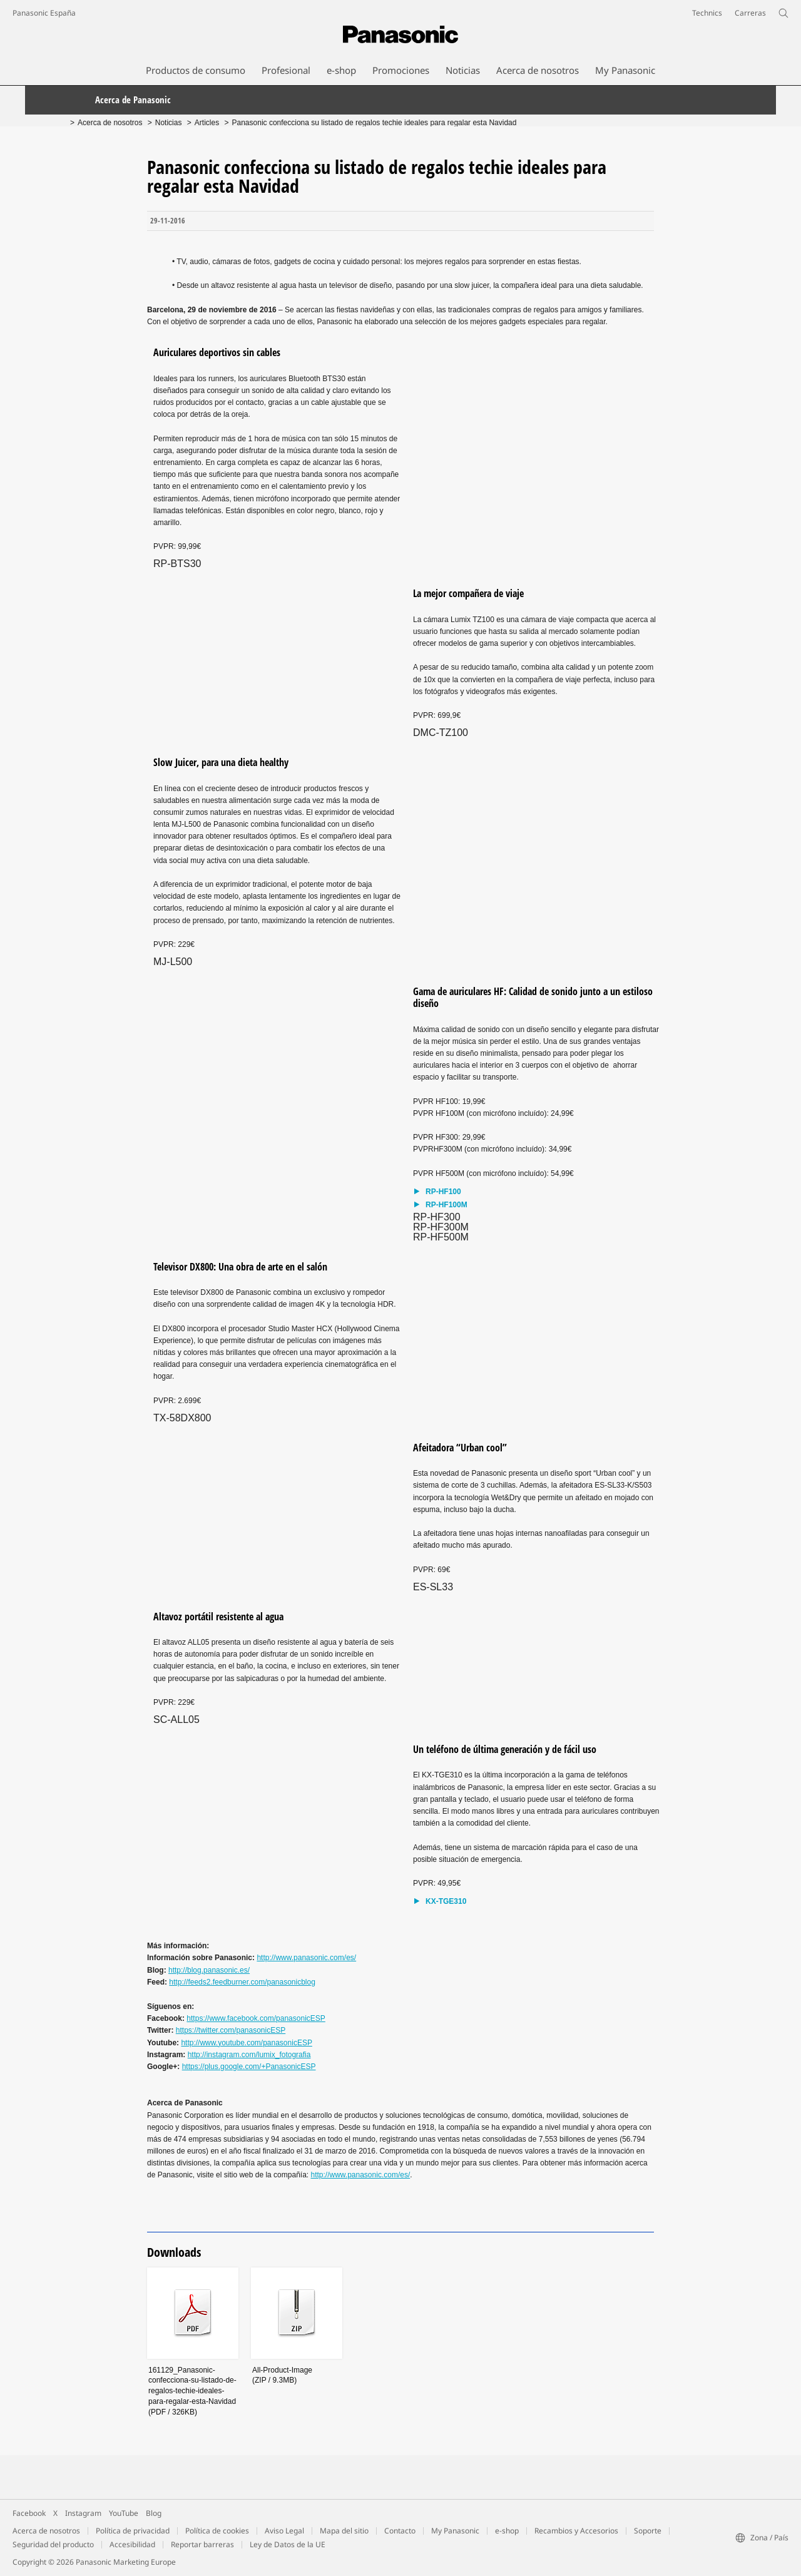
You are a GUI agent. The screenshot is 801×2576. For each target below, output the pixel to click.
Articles (207, 122)
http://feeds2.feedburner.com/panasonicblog (242, 1982)
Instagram (83, 2513)
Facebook (29, 2513)
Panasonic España (44, 13)
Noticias (168, 122)
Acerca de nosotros (110, 122)
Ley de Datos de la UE (287, 2544)
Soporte (647, 2530)
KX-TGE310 (446, 1902)
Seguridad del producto (53, 2544)
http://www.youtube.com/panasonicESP (246, 2042)
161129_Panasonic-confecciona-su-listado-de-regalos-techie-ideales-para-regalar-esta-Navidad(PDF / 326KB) (192, 2391)
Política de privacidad (133, 2530)
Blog (153, 2513)
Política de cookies (217, 2530)
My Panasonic (455, 2530)
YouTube (123, 2513)
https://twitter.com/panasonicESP (230, 2030)
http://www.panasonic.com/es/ (306, 1957)
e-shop (507, 2530)
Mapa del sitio (344, 2530)
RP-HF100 (443, 1192)
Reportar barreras (202, 2544)
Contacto (400, 2530)
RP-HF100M (446, 1205)
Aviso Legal (284, 2530)
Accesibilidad (132, 2544)
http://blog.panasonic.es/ (209, 1970)
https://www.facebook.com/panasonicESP (255, 2018)
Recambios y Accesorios (576, 2530)
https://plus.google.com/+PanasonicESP (249, 2066)
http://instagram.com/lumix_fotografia (249, 2054)
